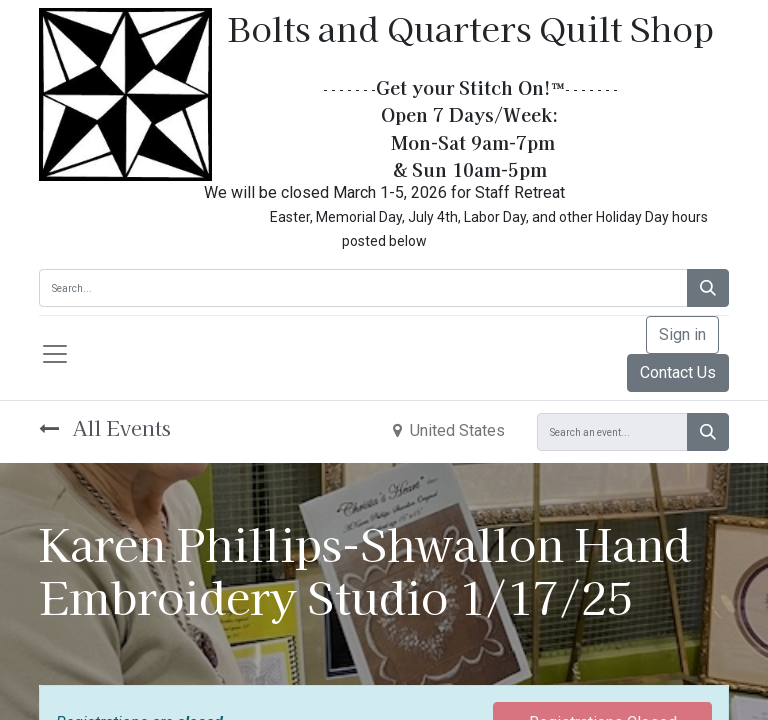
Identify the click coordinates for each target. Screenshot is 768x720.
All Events (105, 427)
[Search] (708, 288)
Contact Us (678, 372)
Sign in (682, 334)
